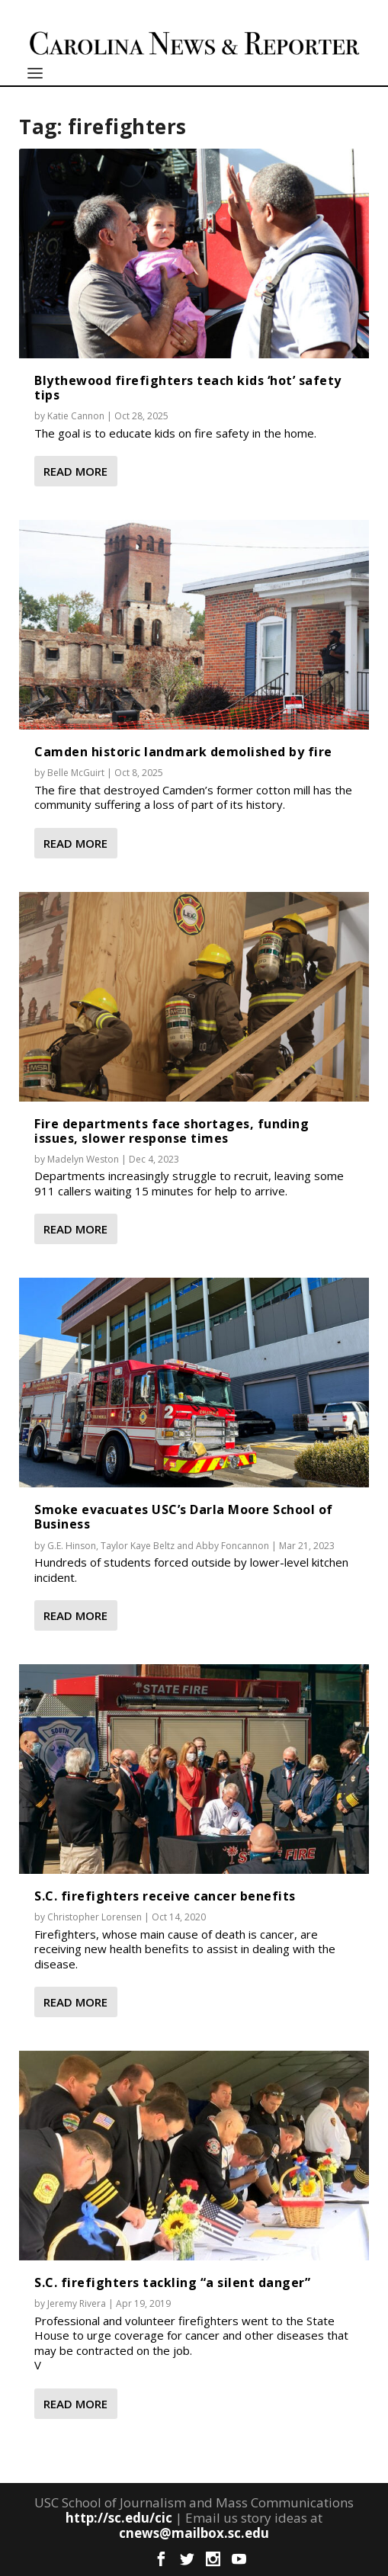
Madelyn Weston (83, 1159)
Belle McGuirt (75, 772)
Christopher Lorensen (94, 1916)
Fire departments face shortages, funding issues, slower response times (171, 1131)
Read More (75, 471)
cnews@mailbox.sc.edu (194, 2533)
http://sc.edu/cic (119, 2517)
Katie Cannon (75, 415)
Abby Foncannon (232, 1545)
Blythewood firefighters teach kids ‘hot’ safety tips (188, 387)
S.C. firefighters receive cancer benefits (165, 1896)
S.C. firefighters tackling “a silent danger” (172, 2282)
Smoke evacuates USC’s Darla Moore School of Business (183, 1516)
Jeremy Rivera (76, 2303)
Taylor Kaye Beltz (138, 1545)
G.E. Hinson (71, 1545)
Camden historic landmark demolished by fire (183, 751)
